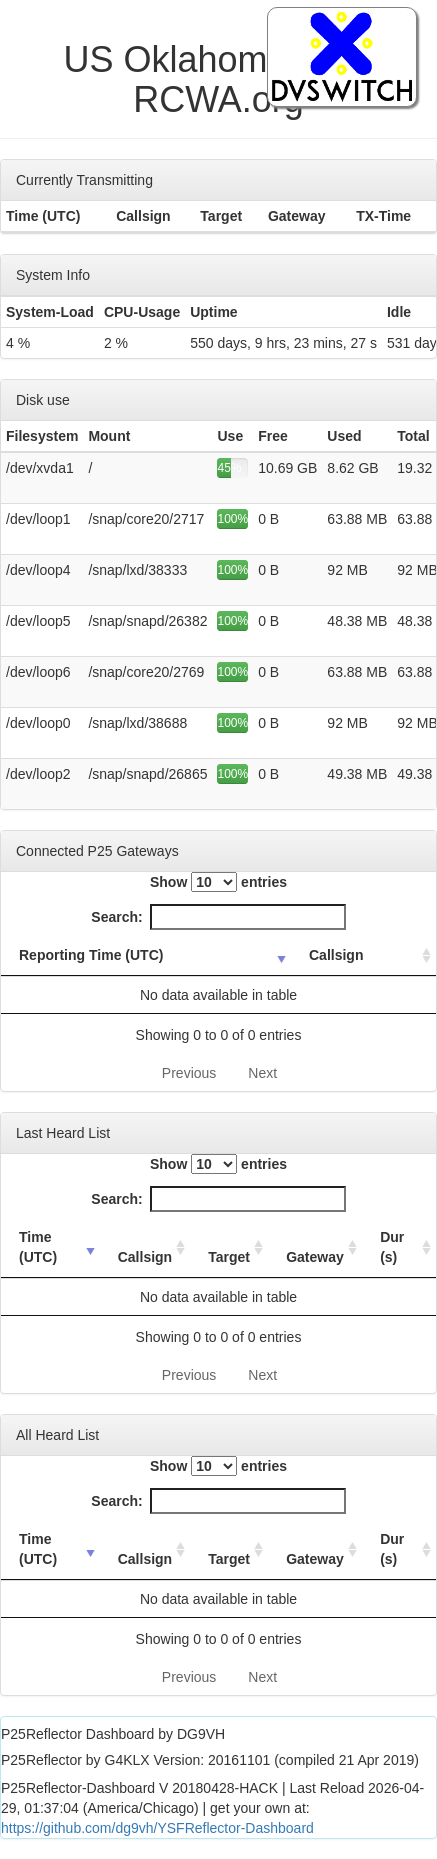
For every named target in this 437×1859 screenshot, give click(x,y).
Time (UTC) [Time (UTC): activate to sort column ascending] (38, 1247)
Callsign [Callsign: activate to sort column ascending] (336, 955)
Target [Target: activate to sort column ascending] (229, 1257)
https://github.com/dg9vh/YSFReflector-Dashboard (157, 1828)
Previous (189, 1073)
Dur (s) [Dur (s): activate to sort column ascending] (392, 1247)
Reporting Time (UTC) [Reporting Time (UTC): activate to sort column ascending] (91, 955)
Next (262, 1073)
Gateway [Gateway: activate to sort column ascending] (315, 1257)
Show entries (218, 882)
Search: (218, 917)
